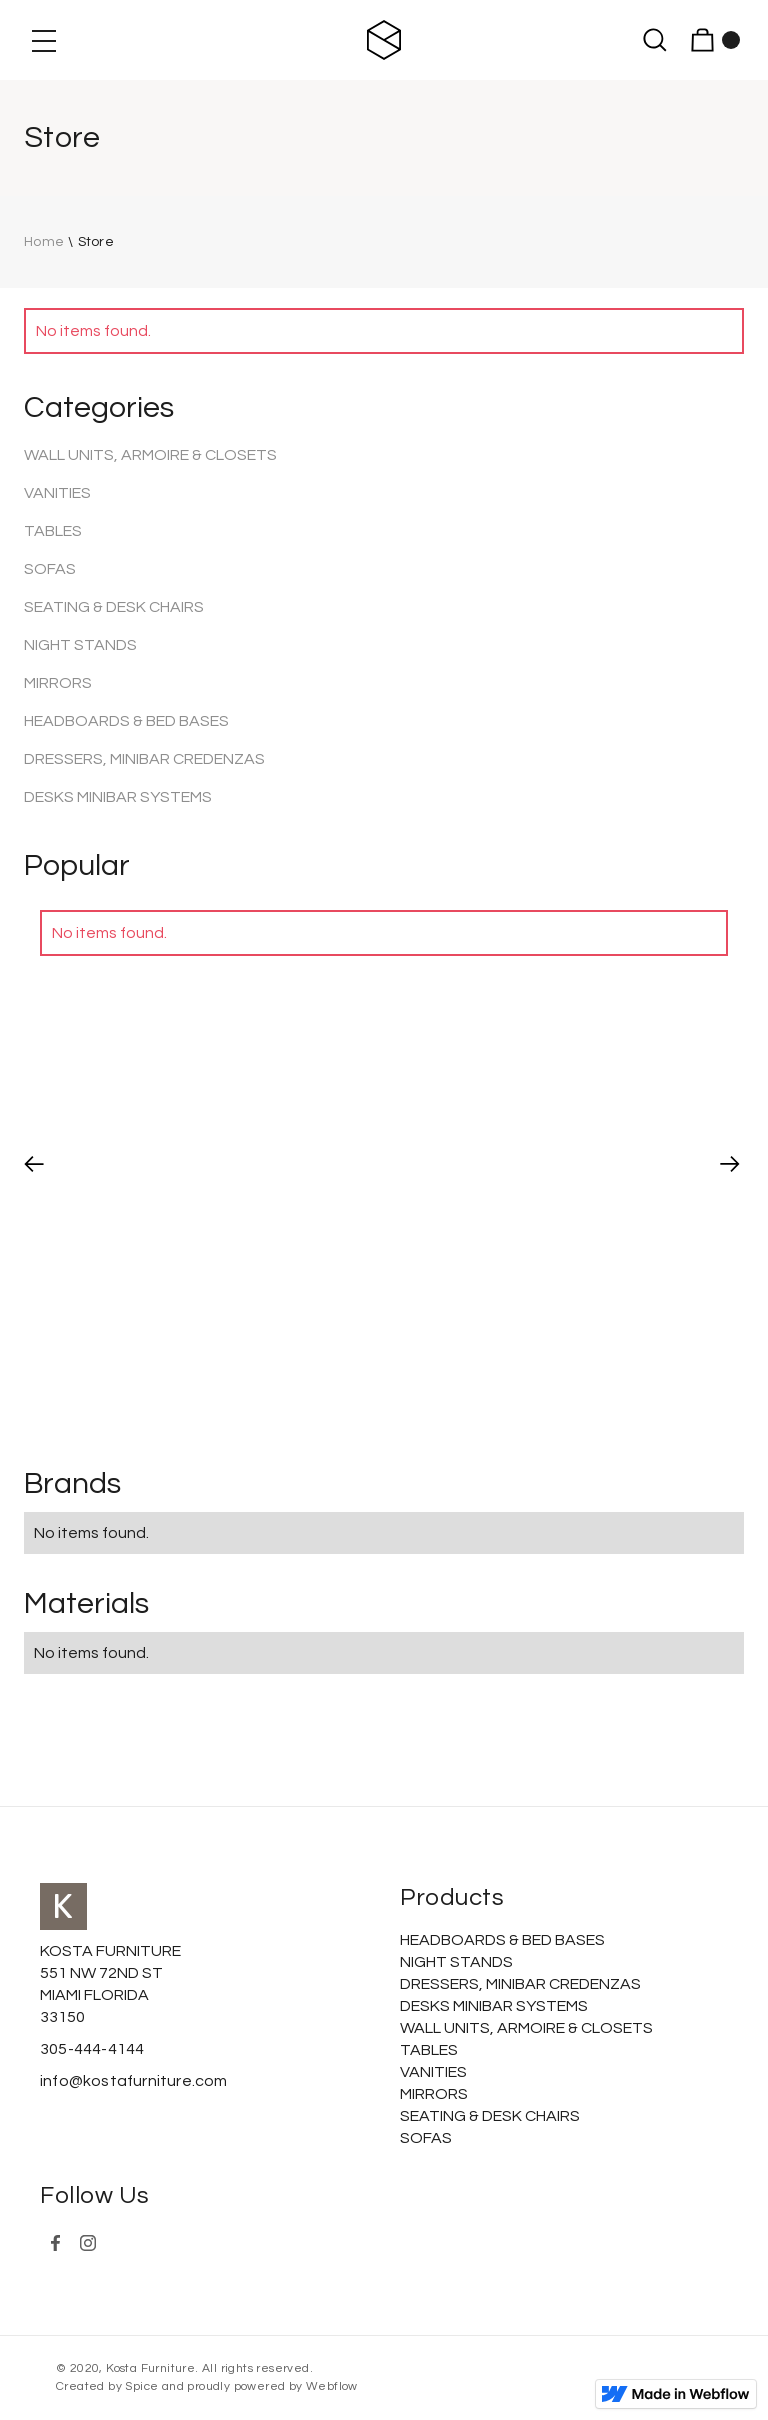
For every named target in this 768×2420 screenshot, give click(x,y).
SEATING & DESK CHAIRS (114, 607)
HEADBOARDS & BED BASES (126, 721)
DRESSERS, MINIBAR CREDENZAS (144, 759)
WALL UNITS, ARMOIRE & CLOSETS (150, 455)
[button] (44, 40)
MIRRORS (58, 683)
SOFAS (50, 569)
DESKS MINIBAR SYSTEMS (118, 797)
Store (96, 242)
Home (44, 242)
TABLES (53, 531)
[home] (384, 40)
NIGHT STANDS (80, 645)
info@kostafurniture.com (134, 2081)
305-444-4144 (92, 2049)
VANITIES (57, 493)
